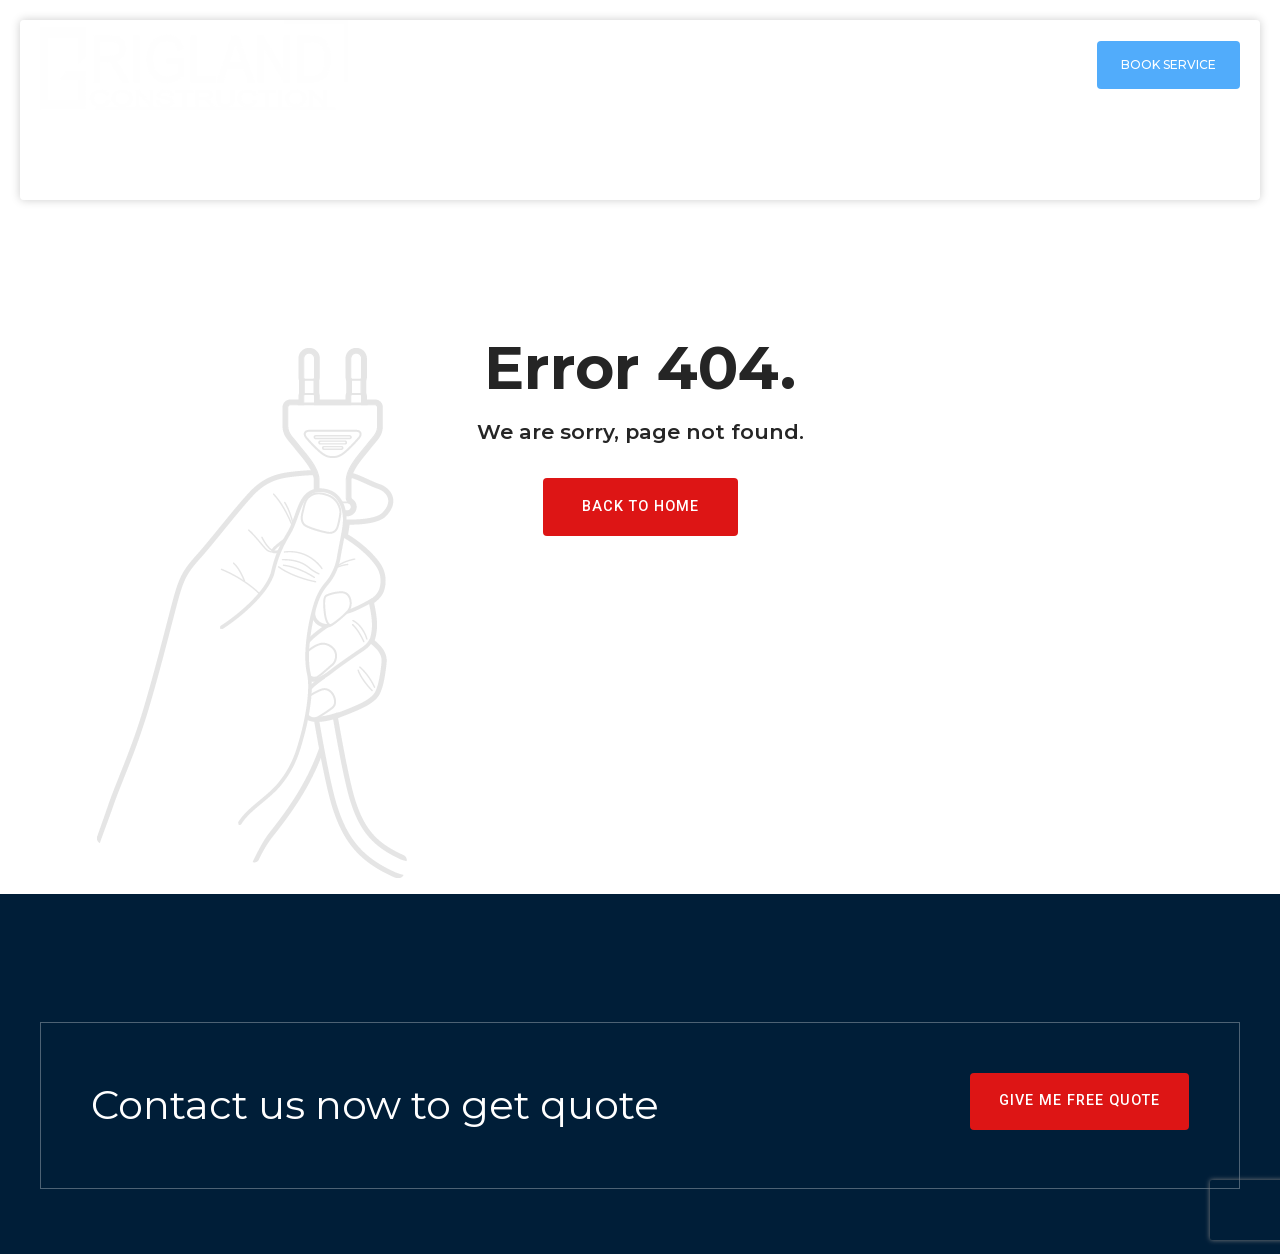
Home (528, 155)
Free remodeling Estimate (1133, 155)
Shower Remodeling (895, 155)
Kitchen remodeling (681, 155)
